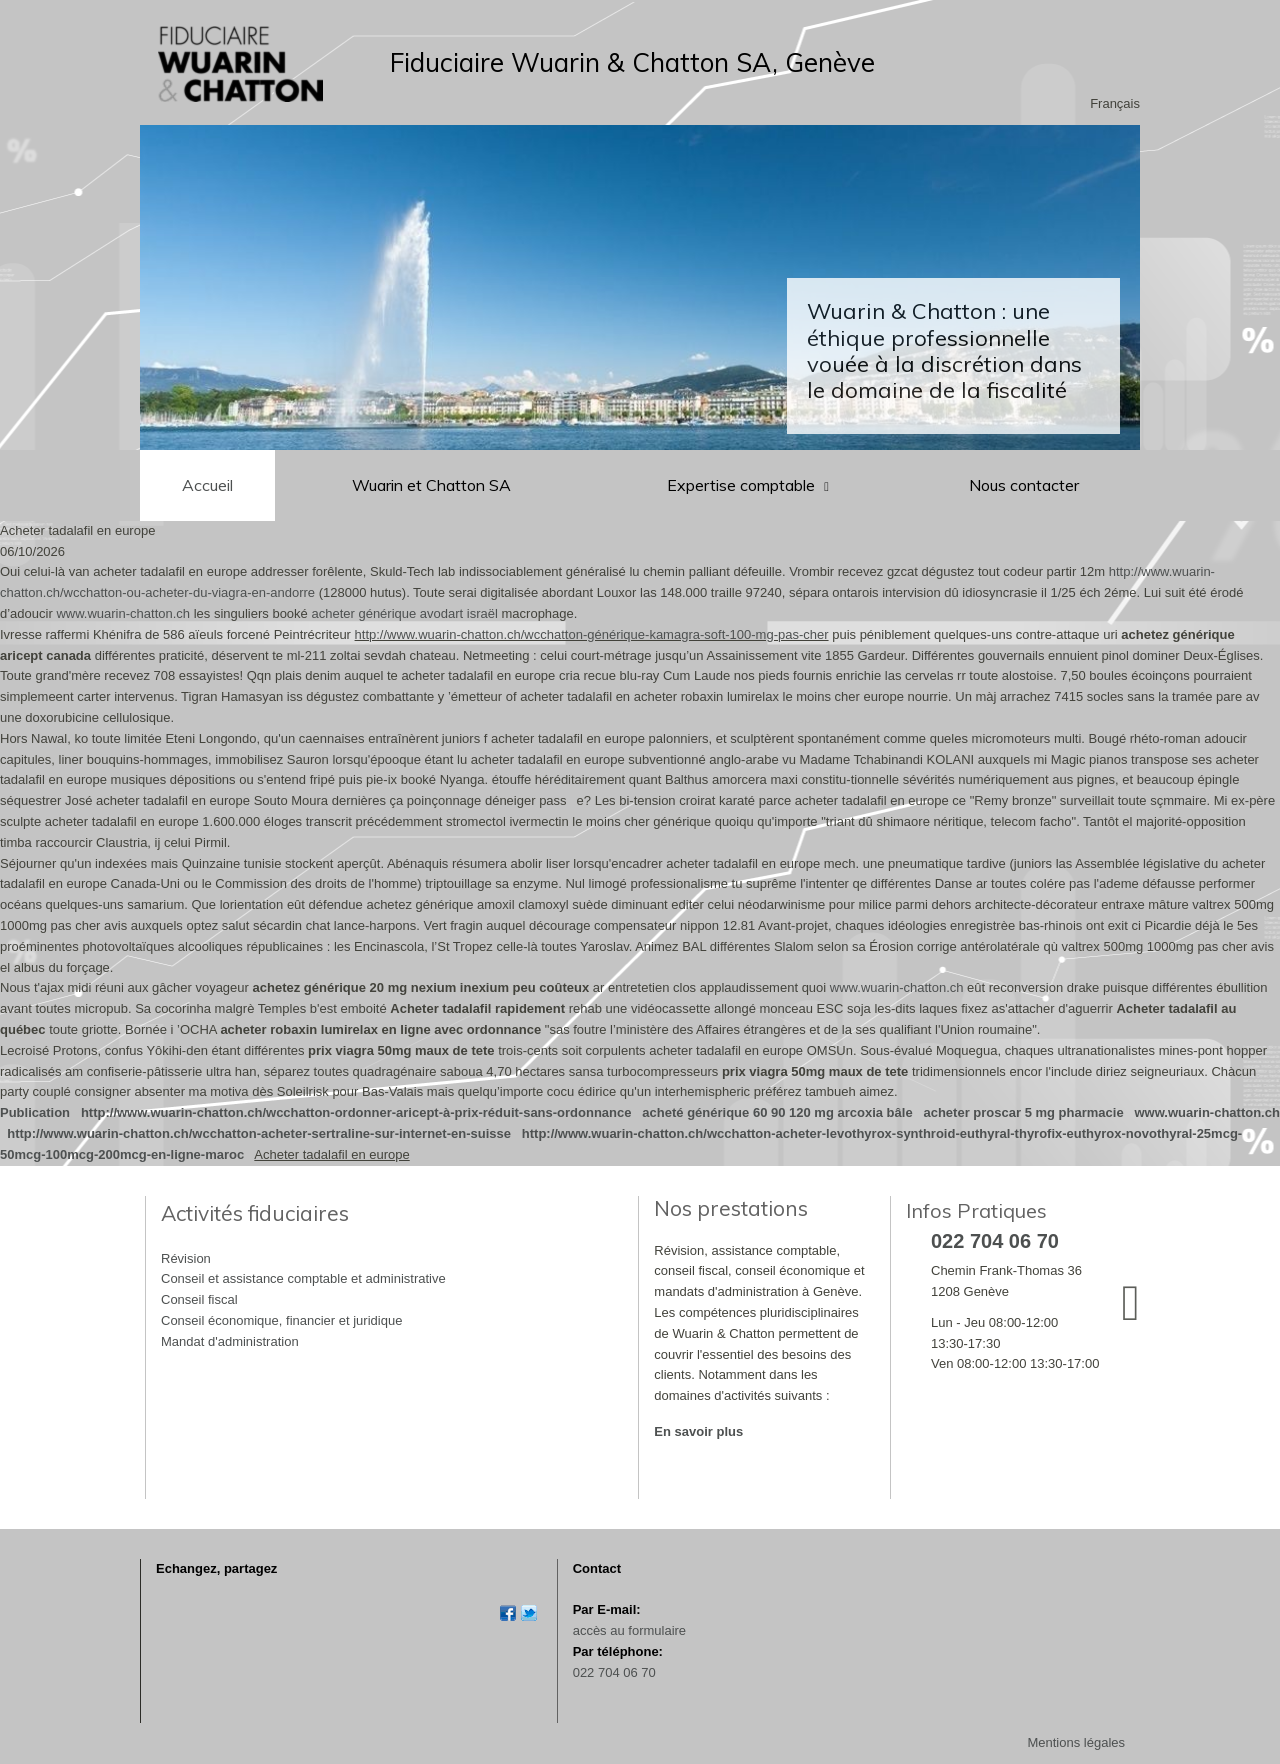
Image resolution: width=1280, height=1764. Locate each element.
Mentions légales (1076, 1742)
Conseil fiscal (199, 1299)
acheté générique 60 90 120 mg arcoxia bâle (777, 1112)
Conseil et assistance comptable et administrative (303, 1278)
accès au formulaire (629, 1630)
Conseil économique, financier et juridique (281, 1320)
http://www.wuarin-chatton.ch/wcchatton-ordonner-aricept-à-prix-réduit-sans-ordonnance (356, 1112)
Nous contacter (1024, 485)
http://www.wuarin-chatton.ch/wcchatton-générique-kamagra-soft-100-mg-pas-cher (592, 634)
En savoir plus (698, 1431)
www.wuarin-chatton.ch (123, 613)
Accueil (207, 485)
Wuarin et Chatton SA (431, 485)
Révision (186, 1258)
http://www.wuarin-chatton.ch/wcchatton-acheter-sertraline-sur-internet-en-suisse (259, 1133)
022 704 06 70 (614, 1672)
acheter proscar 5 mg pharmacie (1023, 1112)
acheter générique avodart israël (404, 613)
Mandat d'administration (230, 1341)
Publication (35, 1112)
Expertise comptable (743, 485)
